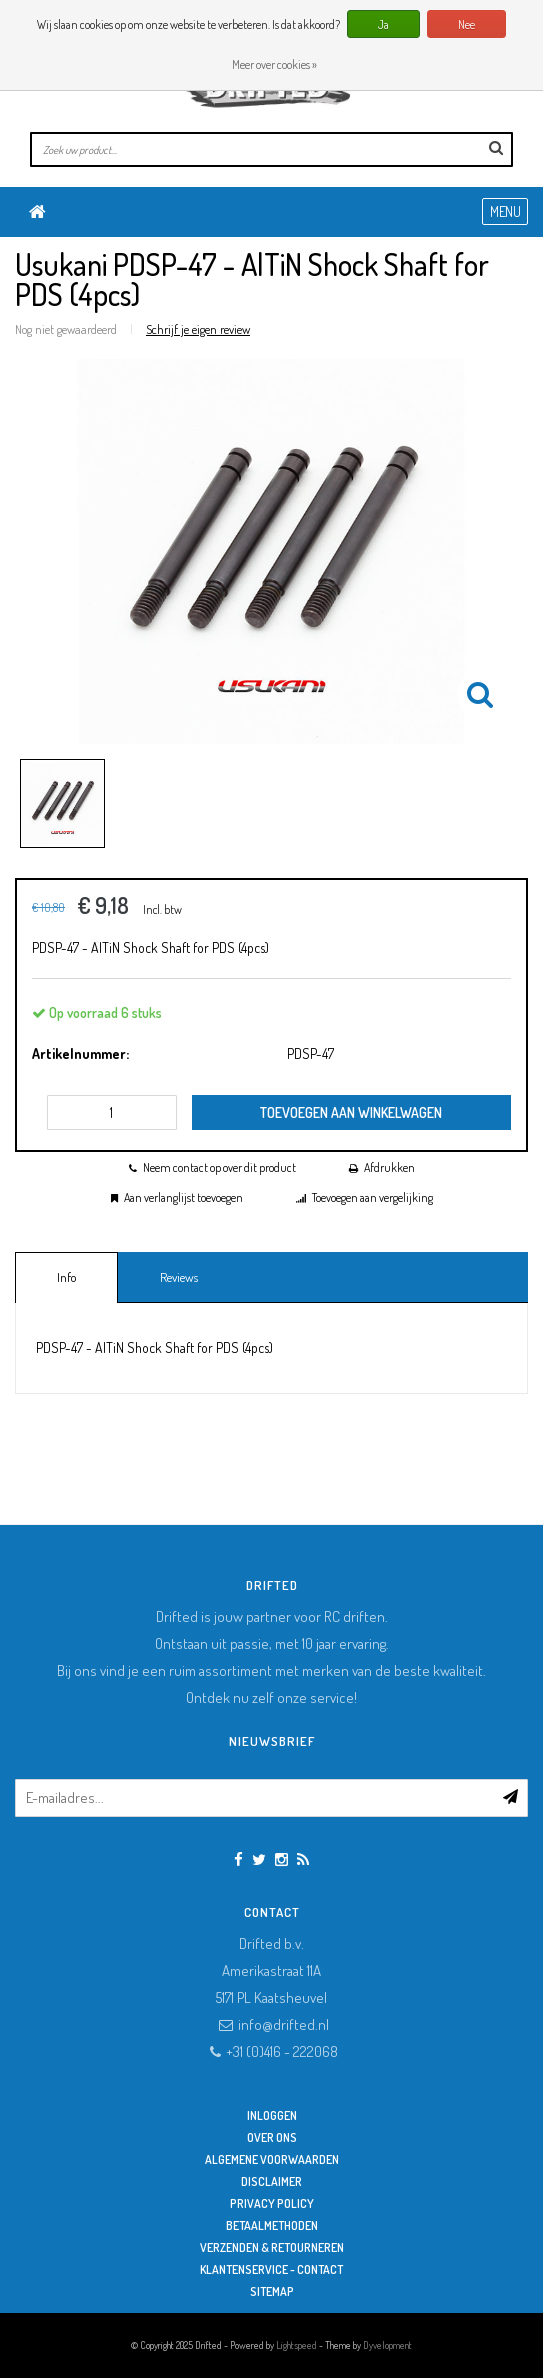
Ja (383, 24)
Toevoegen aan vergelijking (372, 1197)
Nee (466, 24)
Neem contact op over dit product (219, 1167)
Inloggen (272, 2115)
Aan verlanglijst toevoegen (183, 1197)
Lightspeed (296, 2345)
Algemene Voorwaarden (272, 2159)
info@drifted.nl (283, 2024)
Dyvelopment (387, 2345)
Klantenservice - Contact (271, 2269)
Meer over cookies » (274, 64)
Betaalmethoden (272, 2225)
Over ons (272, 2137)
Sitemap (272, 2291)
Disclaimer (271, 2181)
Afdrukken (389, 1167)
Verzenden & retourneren (272, 2247)
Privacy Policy (272, 2203)
